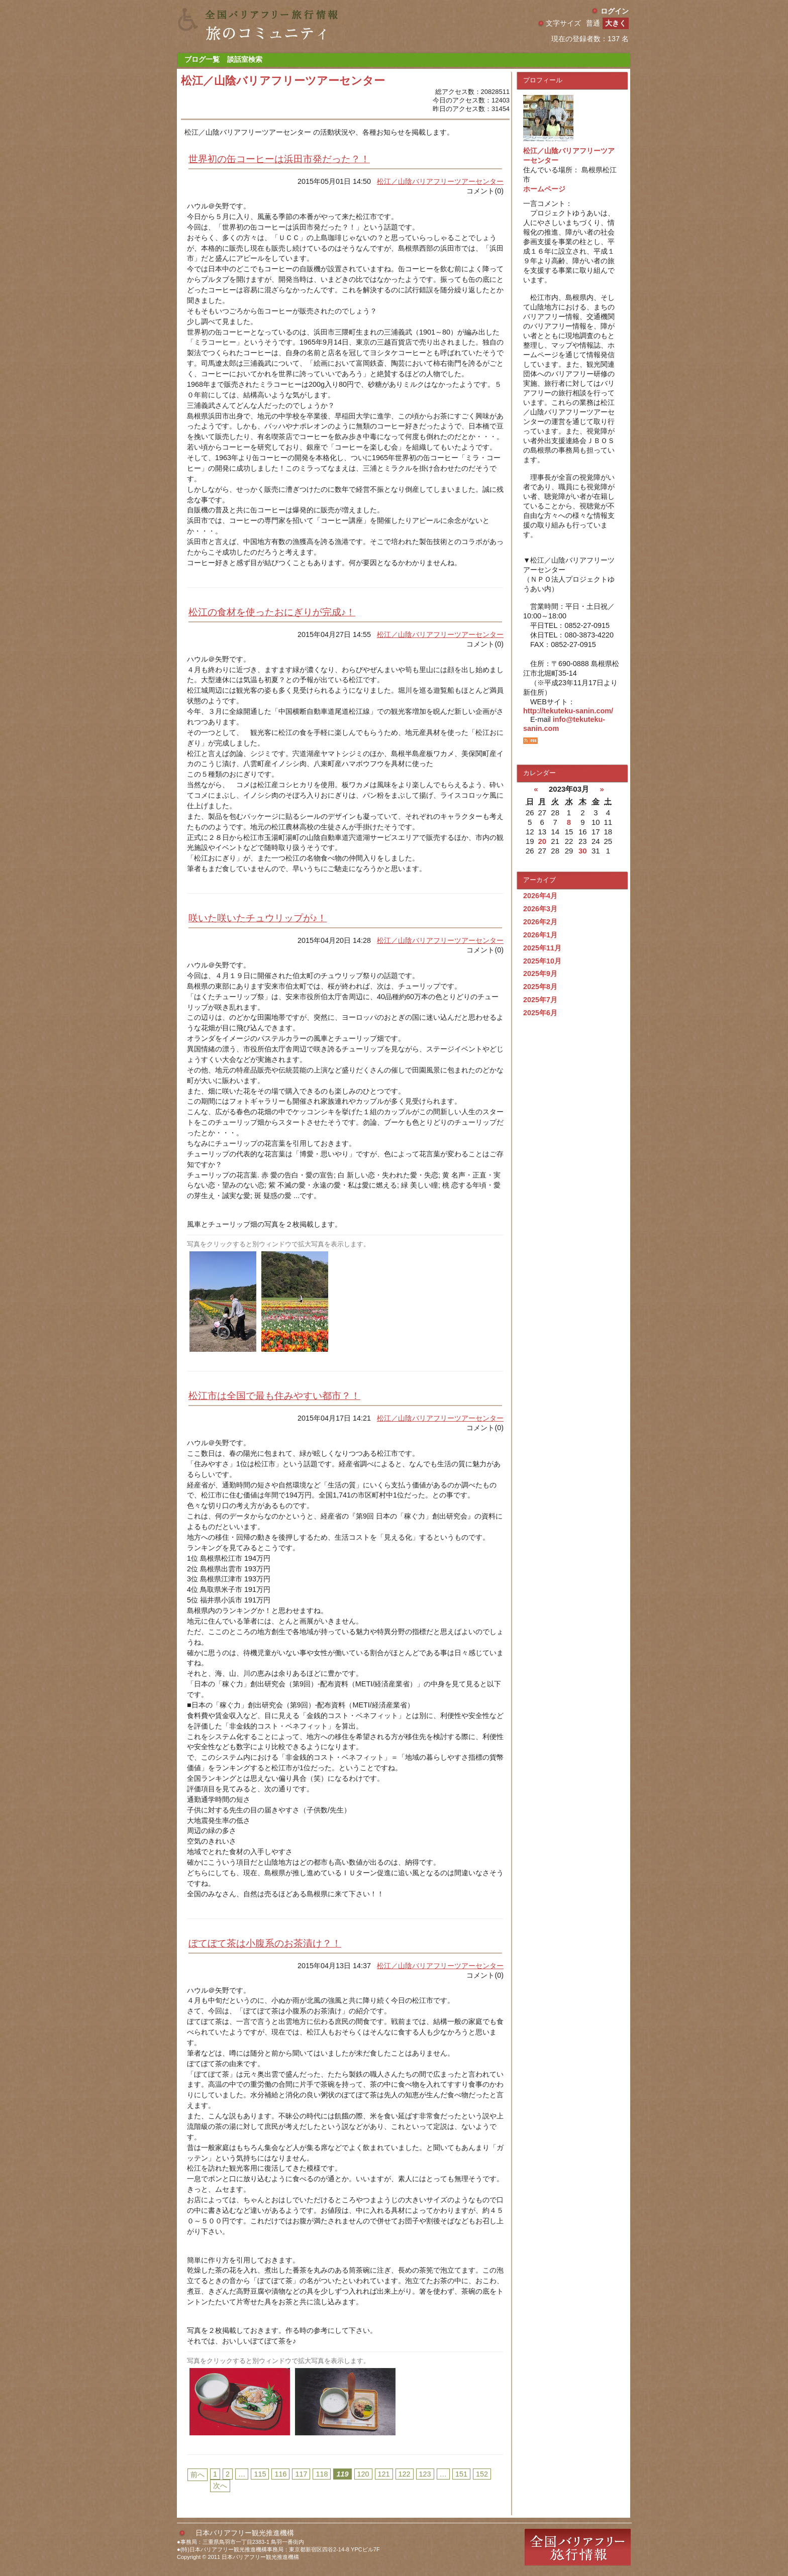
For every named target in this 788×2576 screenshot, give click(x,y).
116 (280, 2474)
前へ (197, 2475)
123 (425, 2474)
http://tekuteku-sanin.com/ (568, 711)
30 (582, 850)
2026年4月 (540, 896)
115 (260, 2474)
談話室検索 (244, 59)
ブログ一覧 (202, 59)
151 (461, 2474)
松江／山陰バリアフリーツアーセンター (440, 181)
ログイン (615, 11)
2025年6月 (540, 1013)
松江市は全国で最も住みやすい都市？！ (274, 1395)
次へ (220, 2486)
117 (301, 2474)
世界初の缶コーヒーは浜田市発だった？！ (279, 159)
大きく (615, 23)
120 (363, 2474)
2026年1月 (540, 935)
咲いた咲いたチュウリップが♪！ (257, 918)
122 (405, 2474)
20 (542, 841)
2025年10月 (542, 961)
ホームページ (544, 189)
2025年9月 (540, 974)
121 (384, 2474)
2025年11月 (542, 948)
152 (482, 2474)
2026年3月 (540, 909)
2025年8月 (540, 987)
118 (322, 2474)
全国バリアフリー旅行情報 (578, 2547)
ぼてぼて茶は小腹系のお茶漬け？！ (264, 1943)
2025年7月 (540, 1000)
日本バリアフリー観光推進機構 (244, 2533)
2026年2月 (540, 922)
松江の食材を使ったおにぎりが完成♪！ (271, 612)
